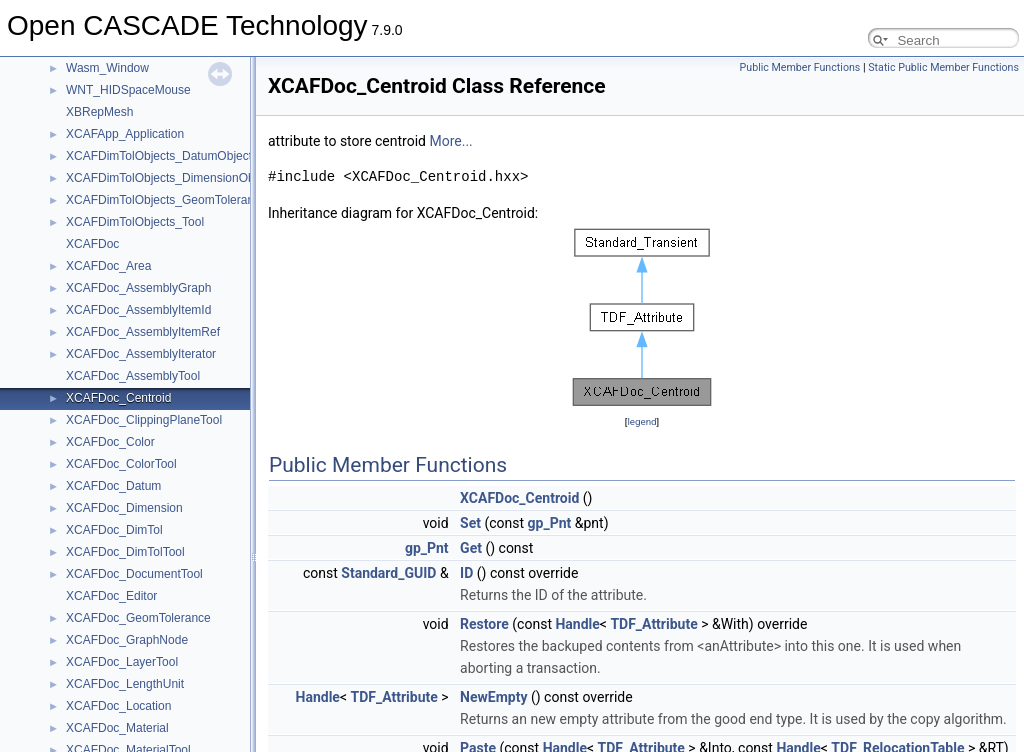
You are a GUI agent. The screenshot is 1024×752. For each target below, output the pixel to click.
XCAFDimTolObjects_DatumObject (159, 156)
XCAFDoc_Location (118, 706)
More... (450, 141)
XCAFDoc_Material (117, 728)
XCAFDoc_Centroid (118, 398)
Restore (484, 624)
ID (466, 573)
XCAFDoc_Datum (113, 486)
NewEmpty (493, 697)
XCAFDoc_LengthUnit (125, 684)
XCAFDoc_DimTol (114, 530)
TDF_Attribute (653, 624)
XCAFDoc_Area (108, 266)
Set (470, 523)
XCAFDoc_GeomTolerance (138, 618)
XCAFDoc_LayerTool (122, 662)
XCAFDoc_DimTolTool (125, 552)
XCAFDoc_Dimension (124, 508)
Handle (577, 624)
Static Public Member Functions (943, 67)
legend (641, 421)
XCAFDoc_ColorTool (121, 464)
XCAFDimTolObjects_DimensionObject (169, 178)
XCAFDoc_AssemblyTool (133, 376)
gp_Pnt (550, 523)
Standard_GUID (388, 573)
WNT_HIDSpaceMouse (128, 90)
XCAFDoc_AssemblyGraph (138, 288)
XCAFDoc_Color (110, 442)
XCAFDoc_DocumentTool (134, 574)
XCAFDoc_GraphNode (127, 640)
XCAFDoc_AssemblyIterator (141, 354)
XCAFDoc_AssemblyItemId (138, 310)
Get (471, 548)
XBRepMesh (99, 112)
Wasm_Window (107, 68)
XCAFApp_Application (125, 134)
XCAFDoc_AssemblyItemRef (143, 332)
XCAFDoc (92, 244)
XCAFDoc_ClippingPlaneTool (144, 420)
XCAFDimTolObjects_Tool (135, 222)
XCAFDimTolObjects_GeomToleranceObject (183, 200)
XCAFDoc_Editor (111, 596)
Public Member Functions (800, 67)
